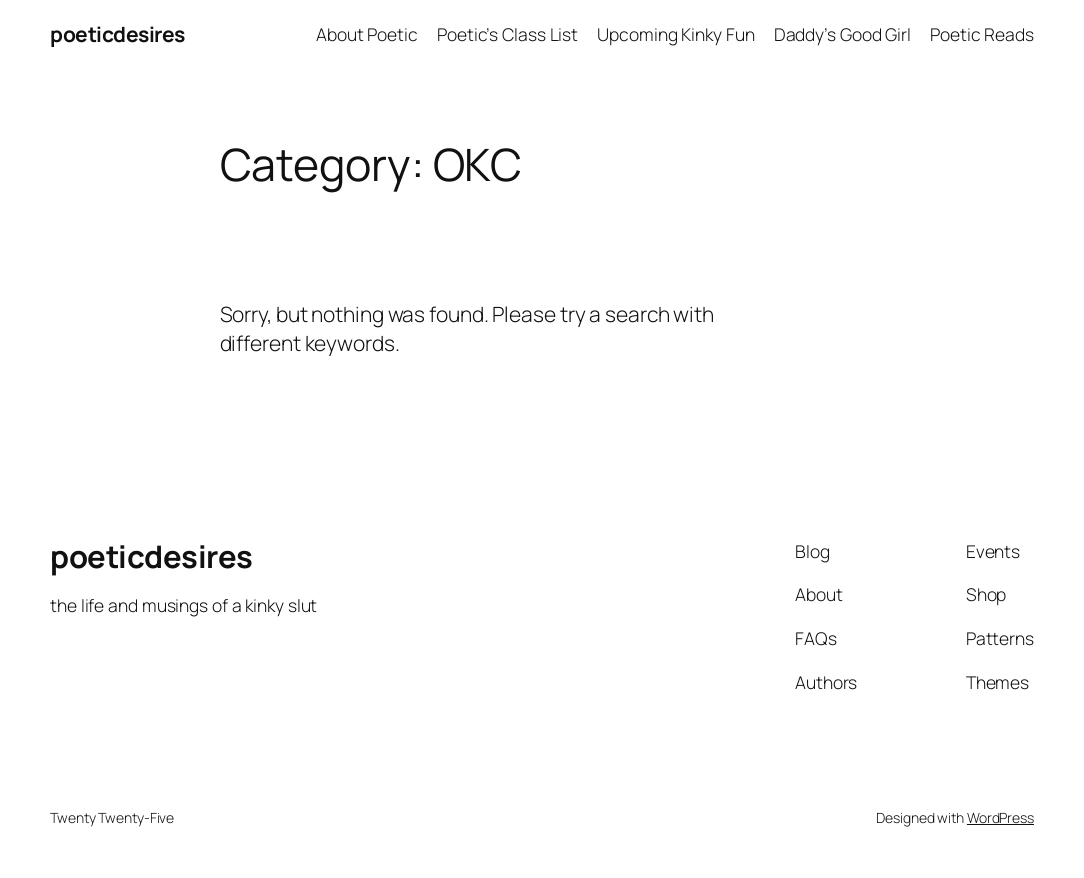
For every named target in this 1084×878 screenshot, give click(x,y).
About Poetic (367, 34)
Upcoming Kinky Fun (675, 34)
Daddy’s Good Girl (842, 34)
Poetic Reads (982, 34)
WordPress (1000, 817)
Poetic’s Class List (507, 34)
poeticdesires (117, 34)
